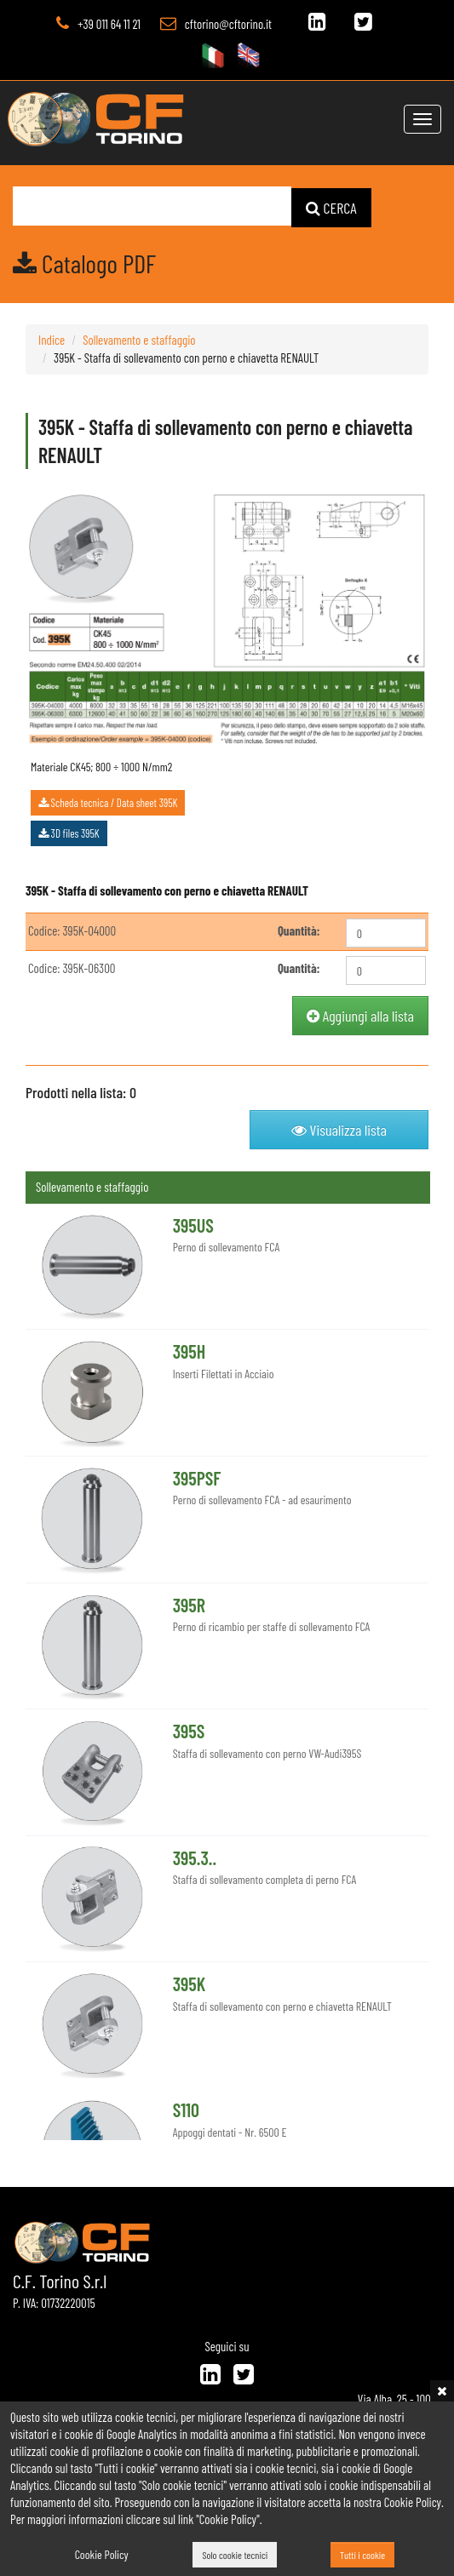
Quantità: (299, 930)
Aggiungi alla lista (360, 1015)
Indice (51, 338)
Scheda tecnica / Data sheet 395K (107, 802)
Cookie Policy (102, 2554)
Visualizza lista (339, 1128)
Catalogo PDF (84, 262)
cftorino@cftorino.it (228, 23)
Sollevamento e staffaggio (139, 338)
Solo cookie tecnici (234, 2555)
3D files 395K (69, 833)
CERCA (331, 206)
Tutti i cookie (362, 2555)
